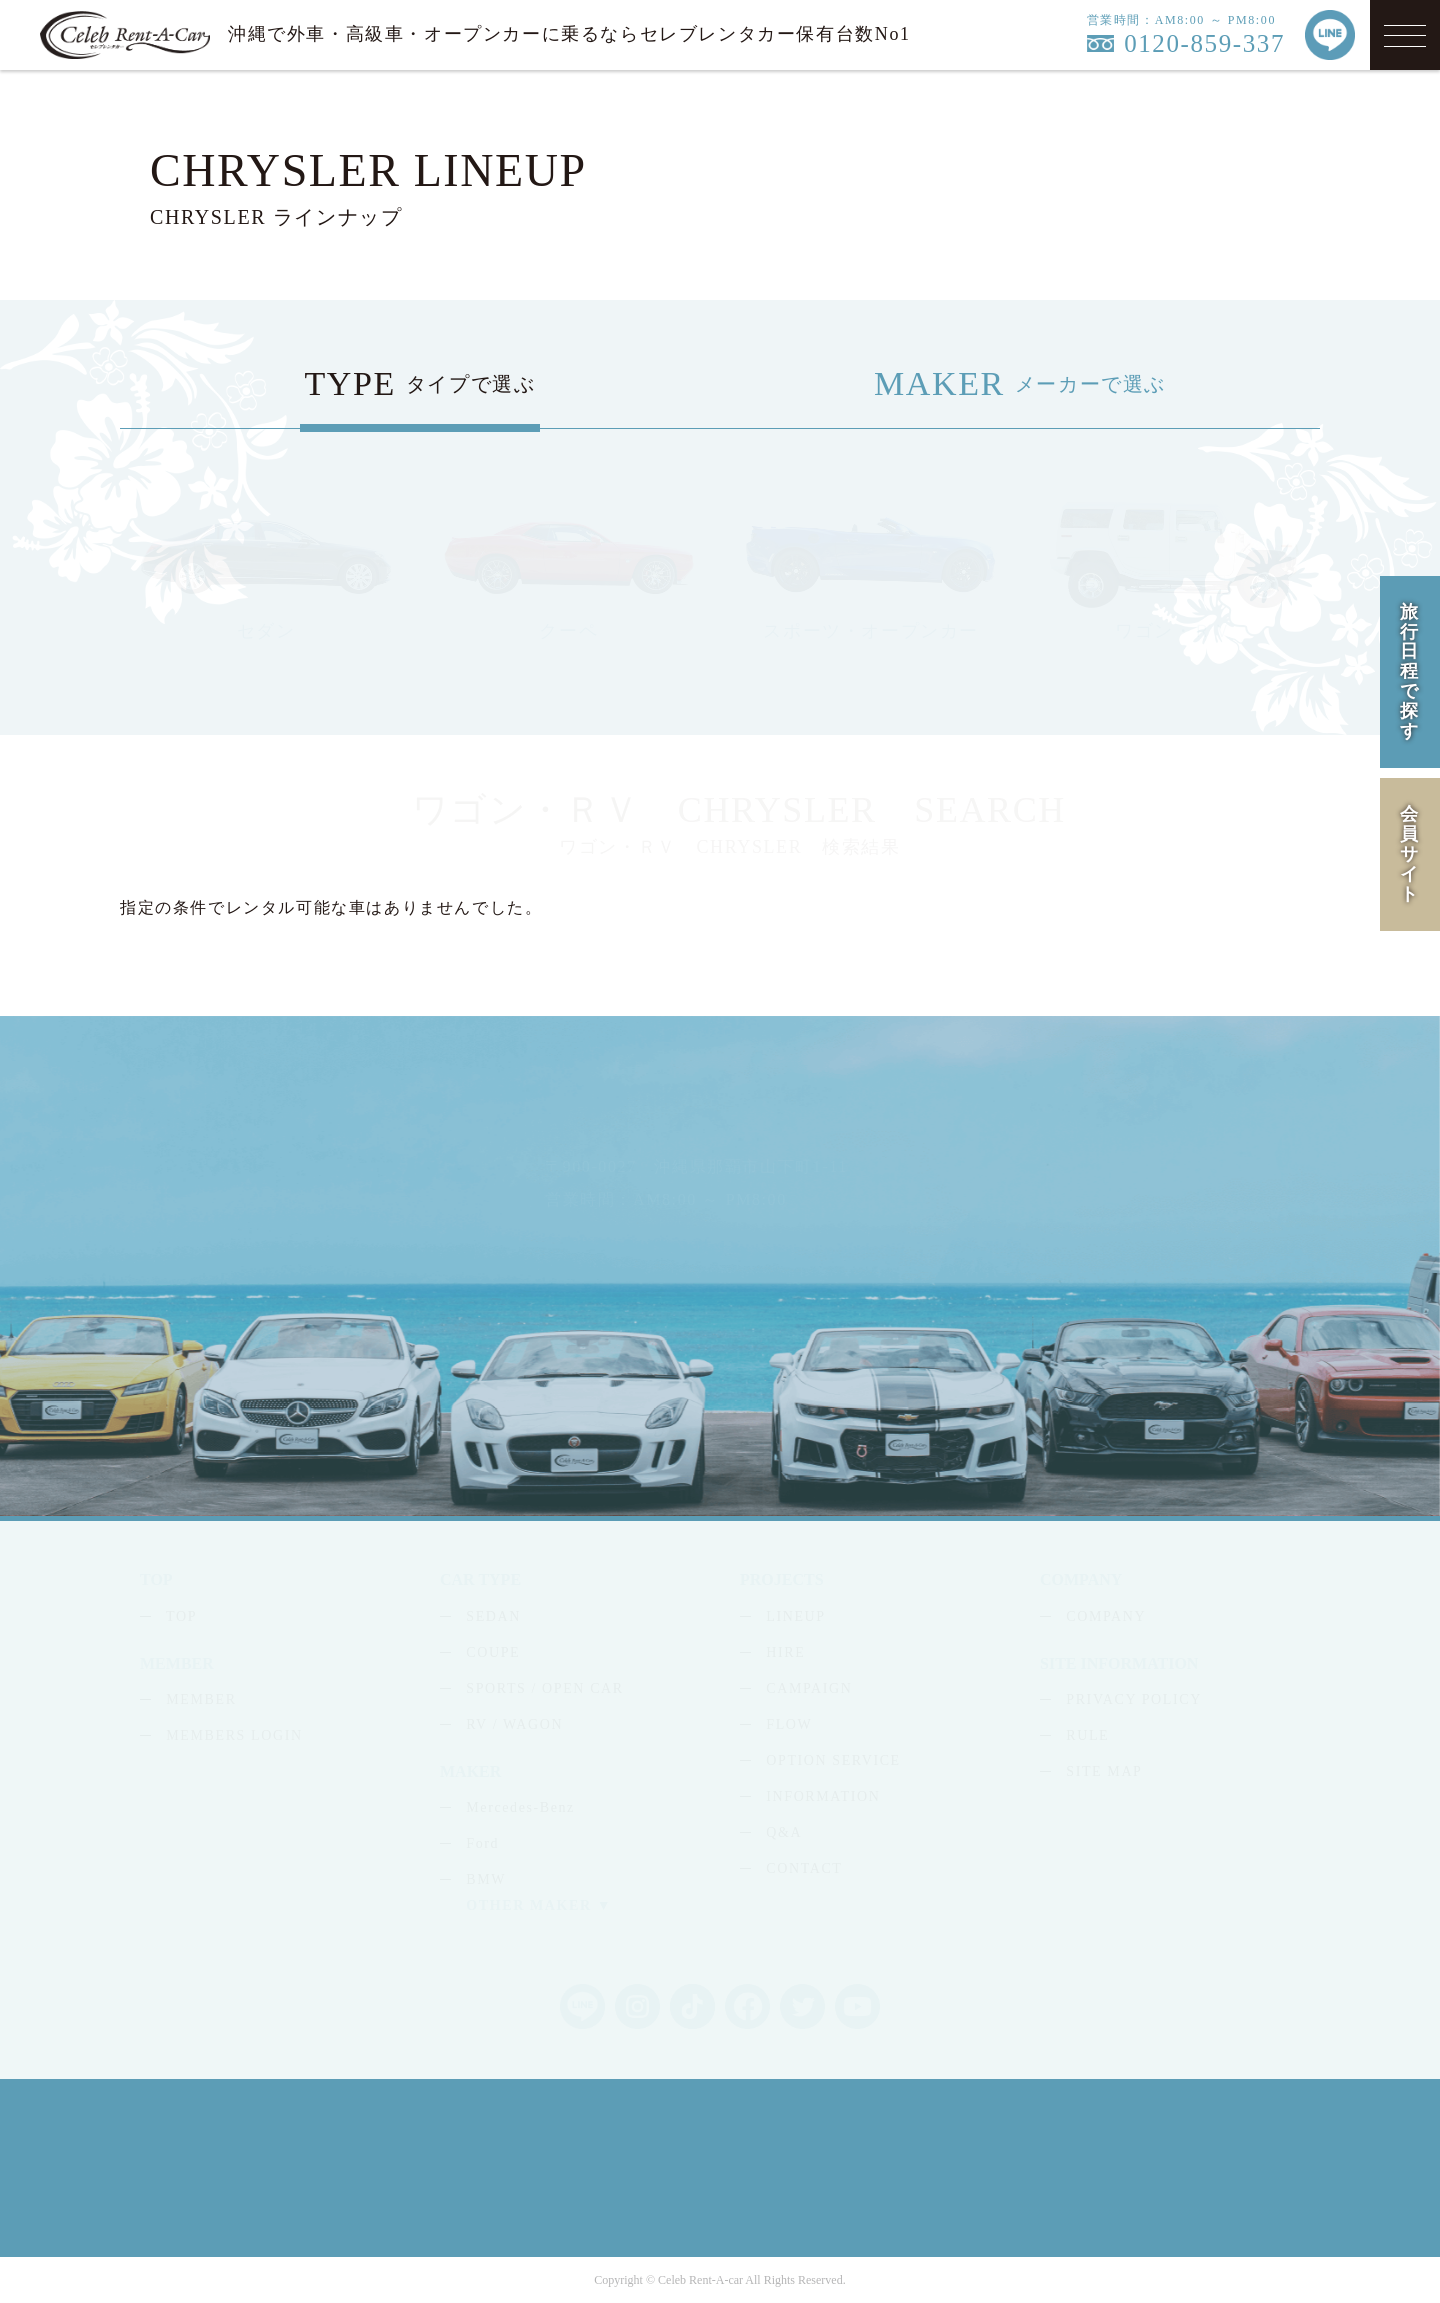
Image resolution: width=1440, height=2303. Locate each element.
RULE (1087, 1735)
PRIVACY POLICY (1134, 1699)
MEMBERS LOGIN (234, 1735)
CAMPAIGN (809, 1688)
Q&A (784, 1832)
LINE (1114, 1208)
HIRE (785, 1652)
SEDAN (493, 1616)
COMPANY (1106, 1616)
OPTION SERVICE (833, 1760)
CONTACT (804, 1868)
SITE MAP (1104, 1771)
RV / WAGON (514, 1724)
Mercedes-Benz (520, 1807)
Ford (482, 1843)
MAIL (988, 1208)
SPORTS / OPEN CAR (544, 1688)
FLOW (789, 1724)
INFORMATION (823, 1796)
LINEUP (795, 1616)
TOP (181, 1616)
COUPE (493, 1652)
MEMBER (201, 1699)
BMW (486, 1879)
